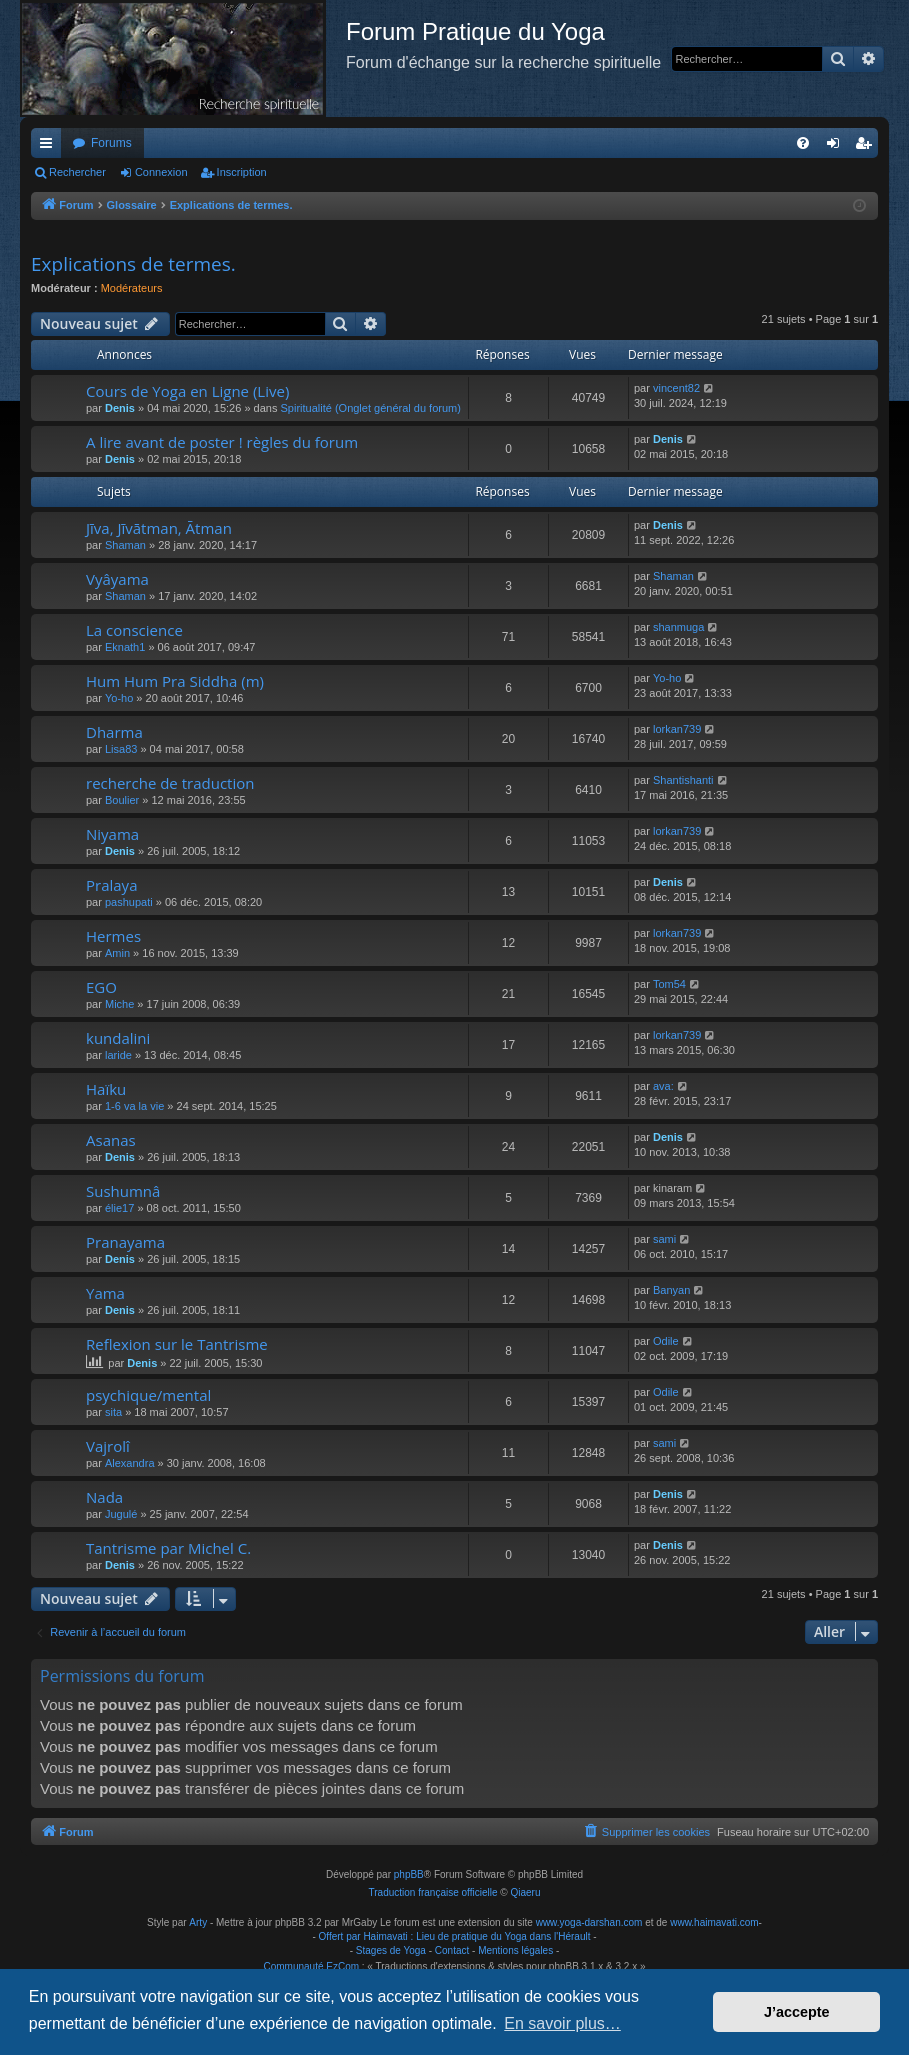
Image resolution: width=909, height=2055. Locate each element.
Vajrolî (108, 1446)
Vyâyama (117, 579)
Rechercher (77, 172)
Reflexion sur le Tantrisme (177, 1344)
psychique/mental (148, 1395)
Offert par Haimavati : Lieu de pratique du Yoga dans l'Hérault (455, 1936)
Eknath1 (125, 647)
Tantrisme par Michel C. (168, 1548)
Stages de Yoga (391, 1950)
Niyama (112, 834)
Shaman (125, 545)
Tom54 (669, 984)
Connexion (161, 172)
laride (118, 1055)
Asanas (111, 1140)
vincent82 (676, 388)
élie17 (119, 1208)
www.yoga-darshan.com (589, 1922)
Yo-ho (119, 698)
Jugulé (121, 1514)
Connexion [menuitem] (837, 147)
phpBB (409, 1874)
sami (664, 1239)
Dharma (114, 732)
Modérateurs (132, 288)
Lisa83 (121, 749)
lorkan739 (677, 729)
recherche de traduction (170, 783)
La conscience (134, 630)
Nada (104, 1497)
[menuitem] (803, 143)
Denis (120, 408)
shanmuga (678, 627)
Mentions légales (515, 1950)
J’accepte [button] (797, 2012)
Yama (105, 1293)
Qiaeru (525, 1892)
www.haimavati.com (714, 1922)
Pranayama (125, 1242)
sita (113, 1412)
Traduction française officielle (433, 1892)
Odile (666, 1341)
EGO (101, 987)
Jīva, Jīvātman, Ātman (159, 528)
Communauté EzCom (311, 1966)
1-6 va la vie (134, 1106)
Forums (111, 143)
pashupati (129, 902)
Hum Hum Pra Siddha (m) (175, 681)
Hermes (113, 936)
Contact (452, 1950)
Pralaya (111, 885)
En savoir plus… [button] (562, 2023)
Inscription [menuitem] (867, 147)
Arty (198, 1922)
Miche (119, 1004)
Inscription (242, 172)
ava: (663, 1086)
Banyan (671, 1290)
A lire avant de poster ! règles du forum (222, 442)
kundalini (118, 1038)
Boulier (122, 800)
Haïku (106, 1089)
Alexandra (130, 1463)
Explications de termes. (133, 264)
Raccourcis (50, 147)
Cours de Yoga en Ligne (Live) (187, 391)
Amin (117, 953)
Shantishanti (683, 780)
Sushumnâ (123, 1191)
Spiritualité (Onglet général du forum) (371, 408)
